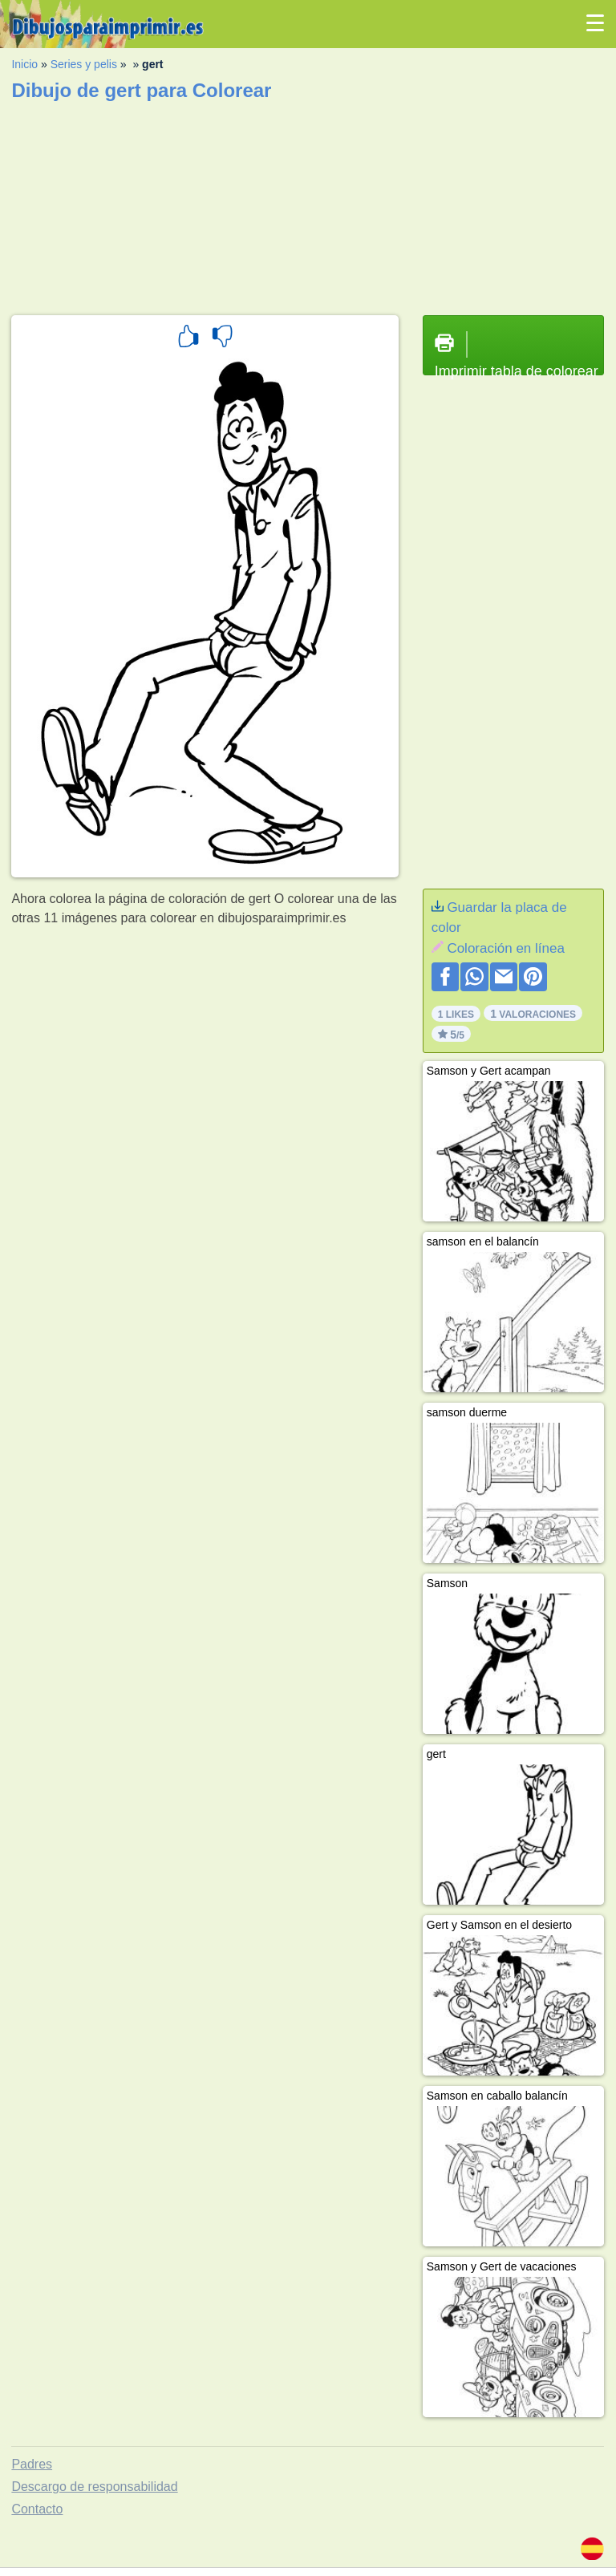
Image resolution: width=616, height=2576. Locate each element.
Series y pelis (84, 64)
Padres (31, 2464)
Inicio (24, 64)
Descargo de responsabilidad (94, 2486)
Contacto (37, 2509)
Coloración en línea (505, 948)
